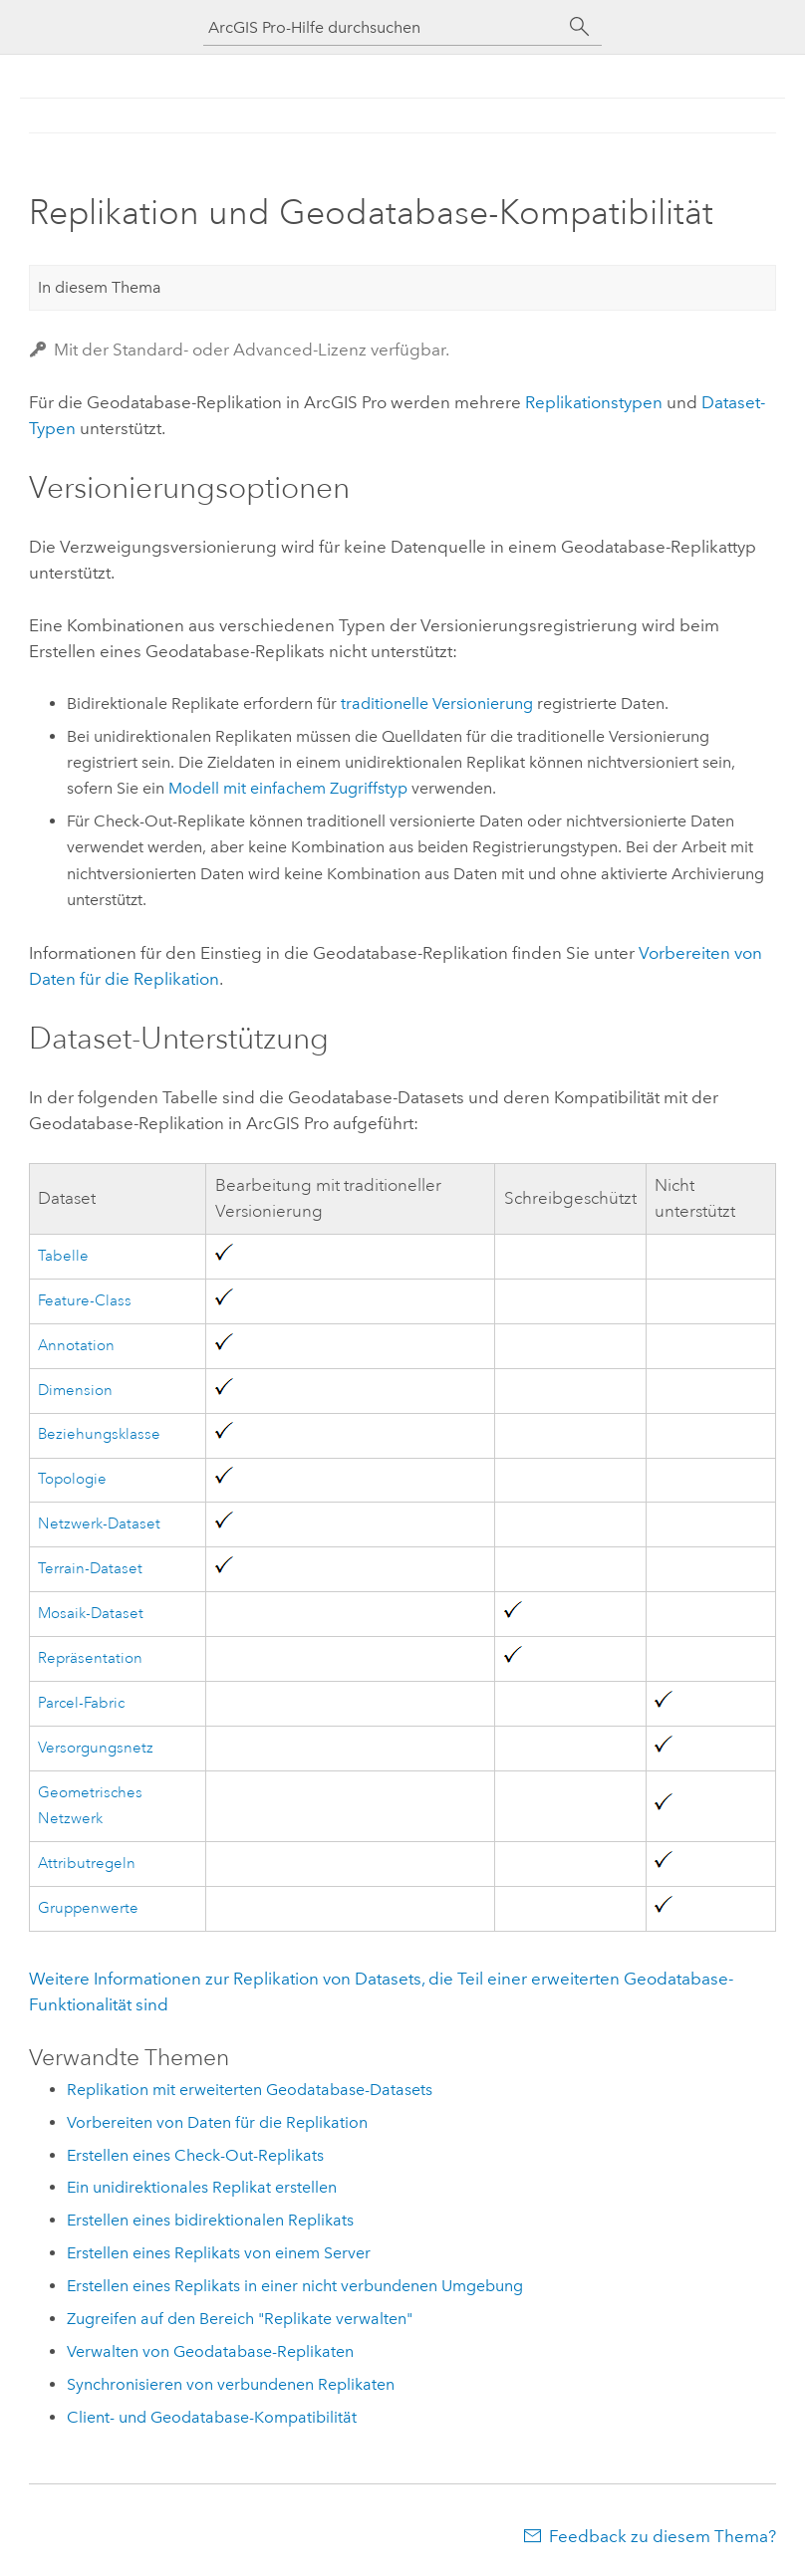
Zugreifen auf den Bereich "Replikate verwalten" (239, 2318)
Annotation (76, 1345)
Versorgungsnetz (95, 1748)
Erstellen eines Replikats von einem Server (219, 2252)
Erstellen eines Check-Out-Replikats (195, 2155)
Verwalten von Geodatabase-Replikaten (210, 2351)
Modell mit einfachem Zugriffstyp (287, 788)
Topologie (72, 1479)
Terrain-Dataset (90, 1568)
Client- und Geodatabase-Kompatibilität (212, 2417)
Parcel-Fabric (81, 1703)
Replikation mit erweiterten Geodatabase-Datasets (249, 2089)
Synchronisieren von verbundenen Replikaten (231, 2384)
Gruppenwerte (88, 1908)
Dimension (75, 1390)
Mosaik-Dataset (90, 1613)
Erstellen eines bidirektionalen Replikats (210, 2220)
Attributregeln (86, 1863)
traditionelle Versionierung (437, 703)
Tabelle (63, 1256)
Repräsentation (90, 1658)
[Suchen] (580, 27)
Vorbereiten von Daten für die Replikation (217, 2122)
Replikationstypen (594, 402)
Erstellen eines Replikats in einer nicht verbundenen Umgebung (295, 2285)
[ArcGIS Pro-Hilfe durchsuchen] (382, 27)
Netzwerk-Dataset (99, 1524)
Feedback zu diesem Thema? (662, 2536)
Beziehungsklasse (99, 1434)
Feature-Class (85, 1300)
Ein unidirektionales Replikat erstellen (202, 2187)
